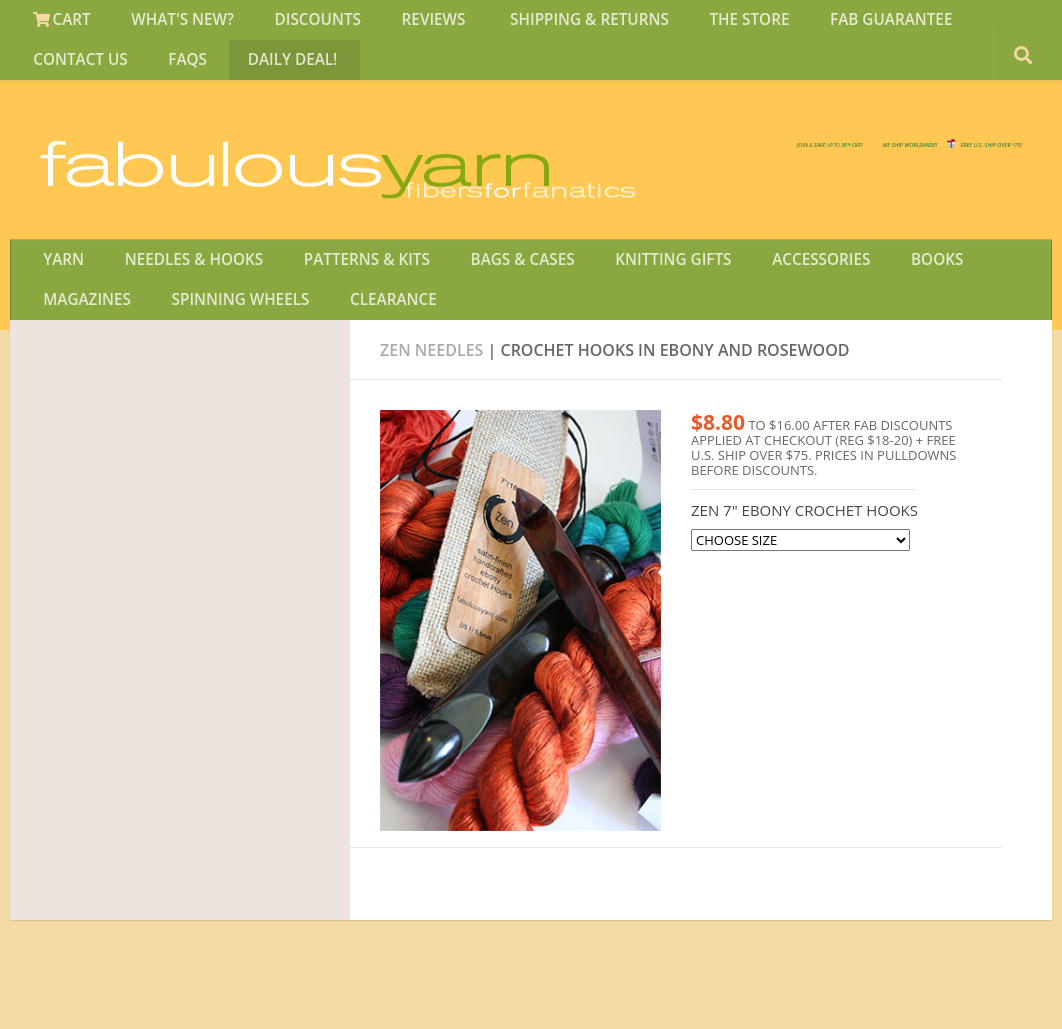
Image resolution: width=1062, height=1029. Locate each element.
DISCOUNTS (293, 24)
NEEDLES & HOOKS (179, 294)
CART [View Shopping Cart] (58, 24)
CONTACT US (964, 24)
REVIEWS (399, 24)
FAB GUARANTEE (825, 24)
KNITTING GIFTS (630, 294)
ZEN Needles (431, 399)
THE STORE (694, 24)
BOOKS (873, 294)
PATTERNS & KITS (343, 294)
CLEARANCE (252, 343)
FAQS (49, 73)
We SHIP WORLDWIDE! (678, 150)
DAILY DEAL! (142, 73)
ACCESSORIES (767, 294)
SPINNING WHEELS (109, 343)
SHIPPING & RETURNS (544, 24)
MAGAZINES (973, 294)
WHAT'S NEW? (168, 24)
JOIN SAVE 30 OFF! (910, 170)
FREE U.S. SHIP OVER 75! (918, 150)
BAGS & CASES (488, 294)
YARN (59, 294)
